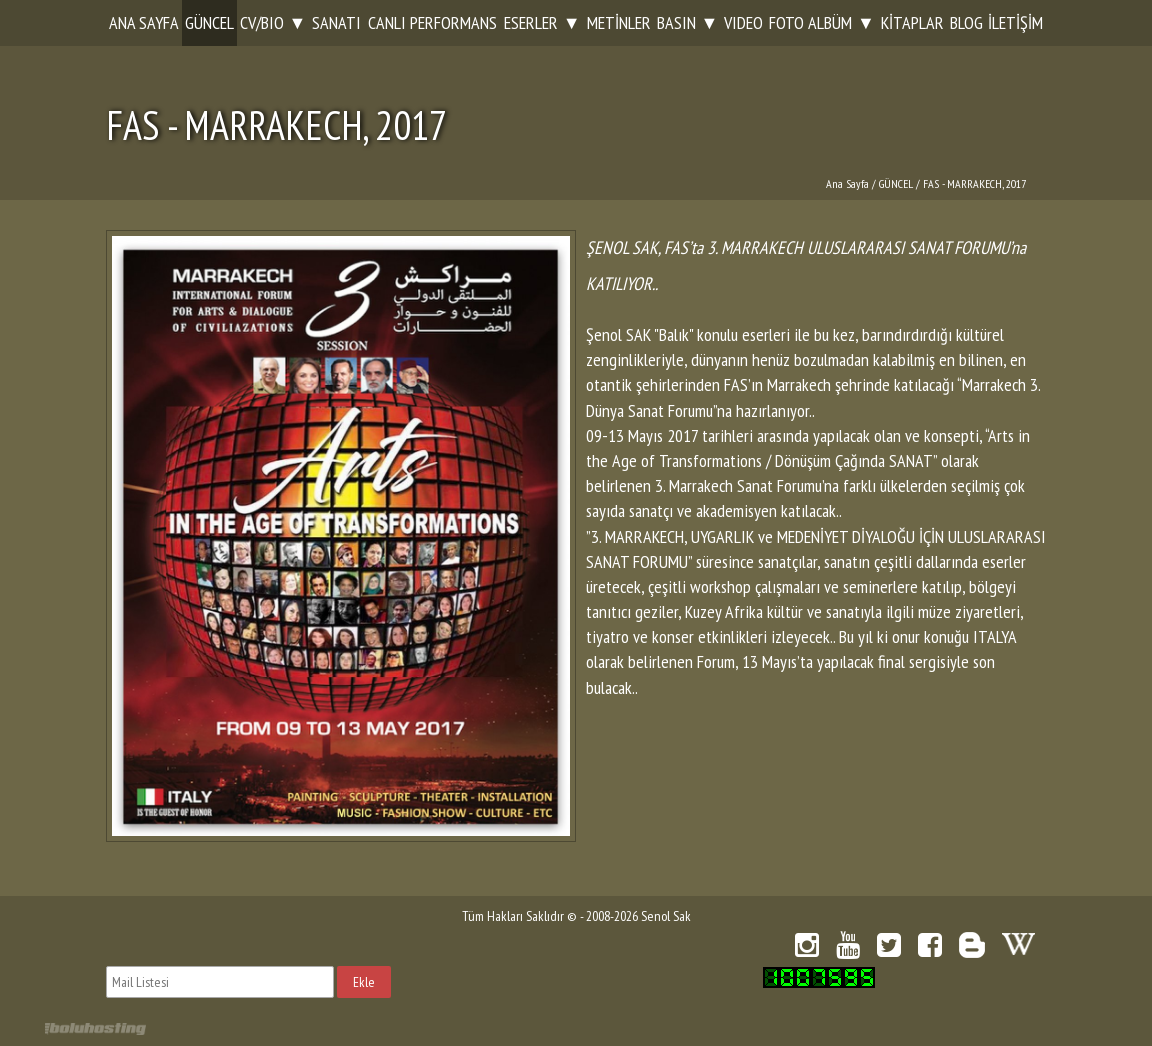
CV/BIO (262, 22)
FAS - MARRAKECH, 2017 (974, 183)
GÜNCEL (209, 22)
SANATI (336, 22)
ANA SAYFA (144, 22)
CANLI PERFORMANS (432, 22)
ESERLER (531, 22)
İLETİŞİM (1015, 22)
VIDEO (743, 22)
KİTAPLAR (912, 22)
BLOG (966, 22)
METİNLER (619, 22)
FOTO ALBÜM (810, 22)
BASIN (676, 22)
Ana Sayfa (847, 183)
